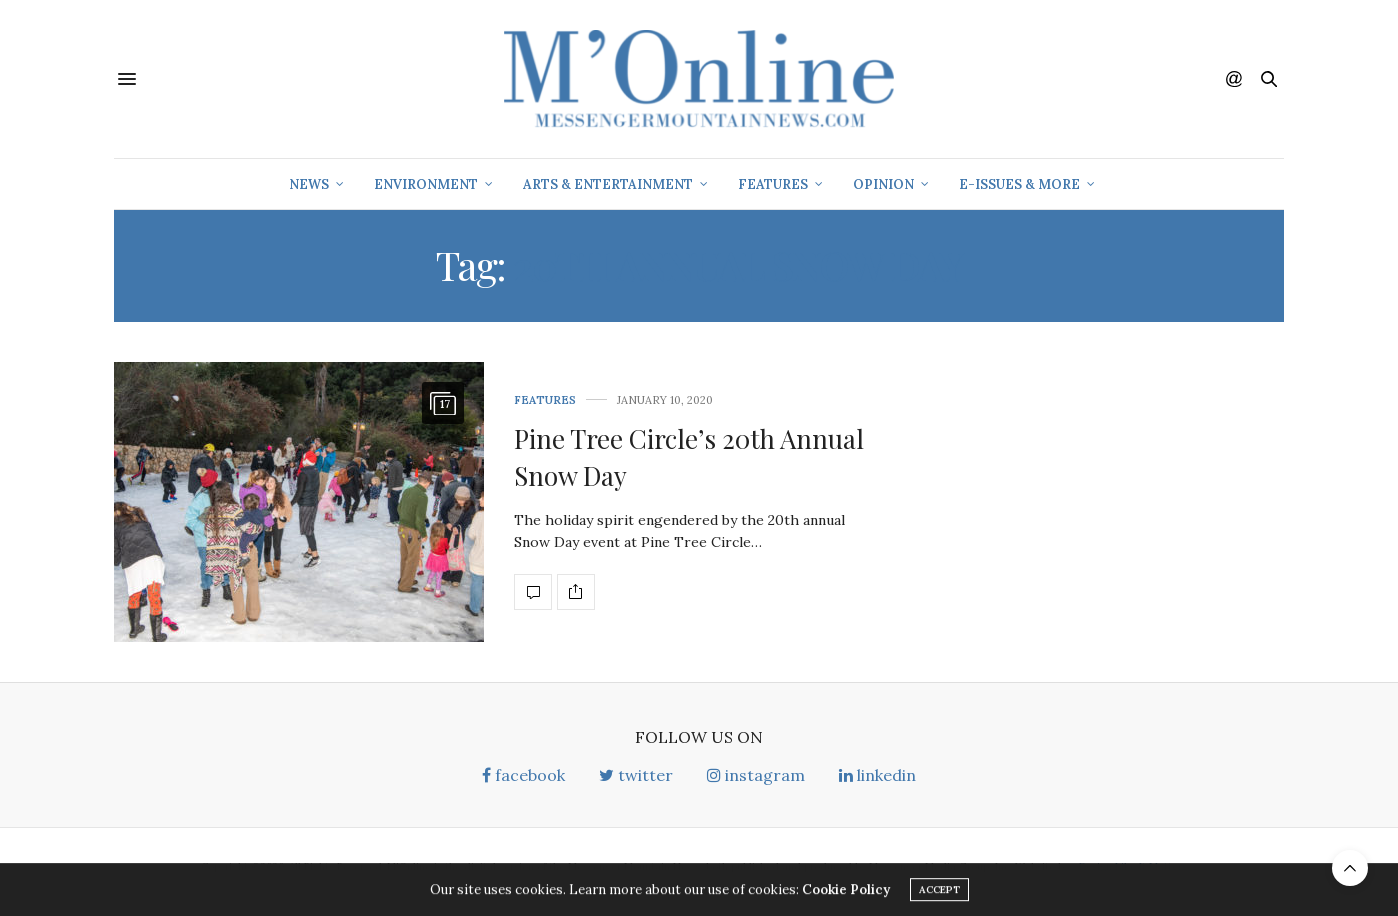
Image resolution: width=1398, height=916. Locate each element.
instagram (756, 775)
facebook (523, 775)
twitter (636, 775)
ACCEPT (939, 892)
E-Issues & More (1019, 184)
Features (773, 184)
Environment (426, 184)
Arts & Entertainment (608, 184)
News (309, 184)
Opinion (883, 184)
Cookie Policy (846, 892)
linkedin (877, 775)
